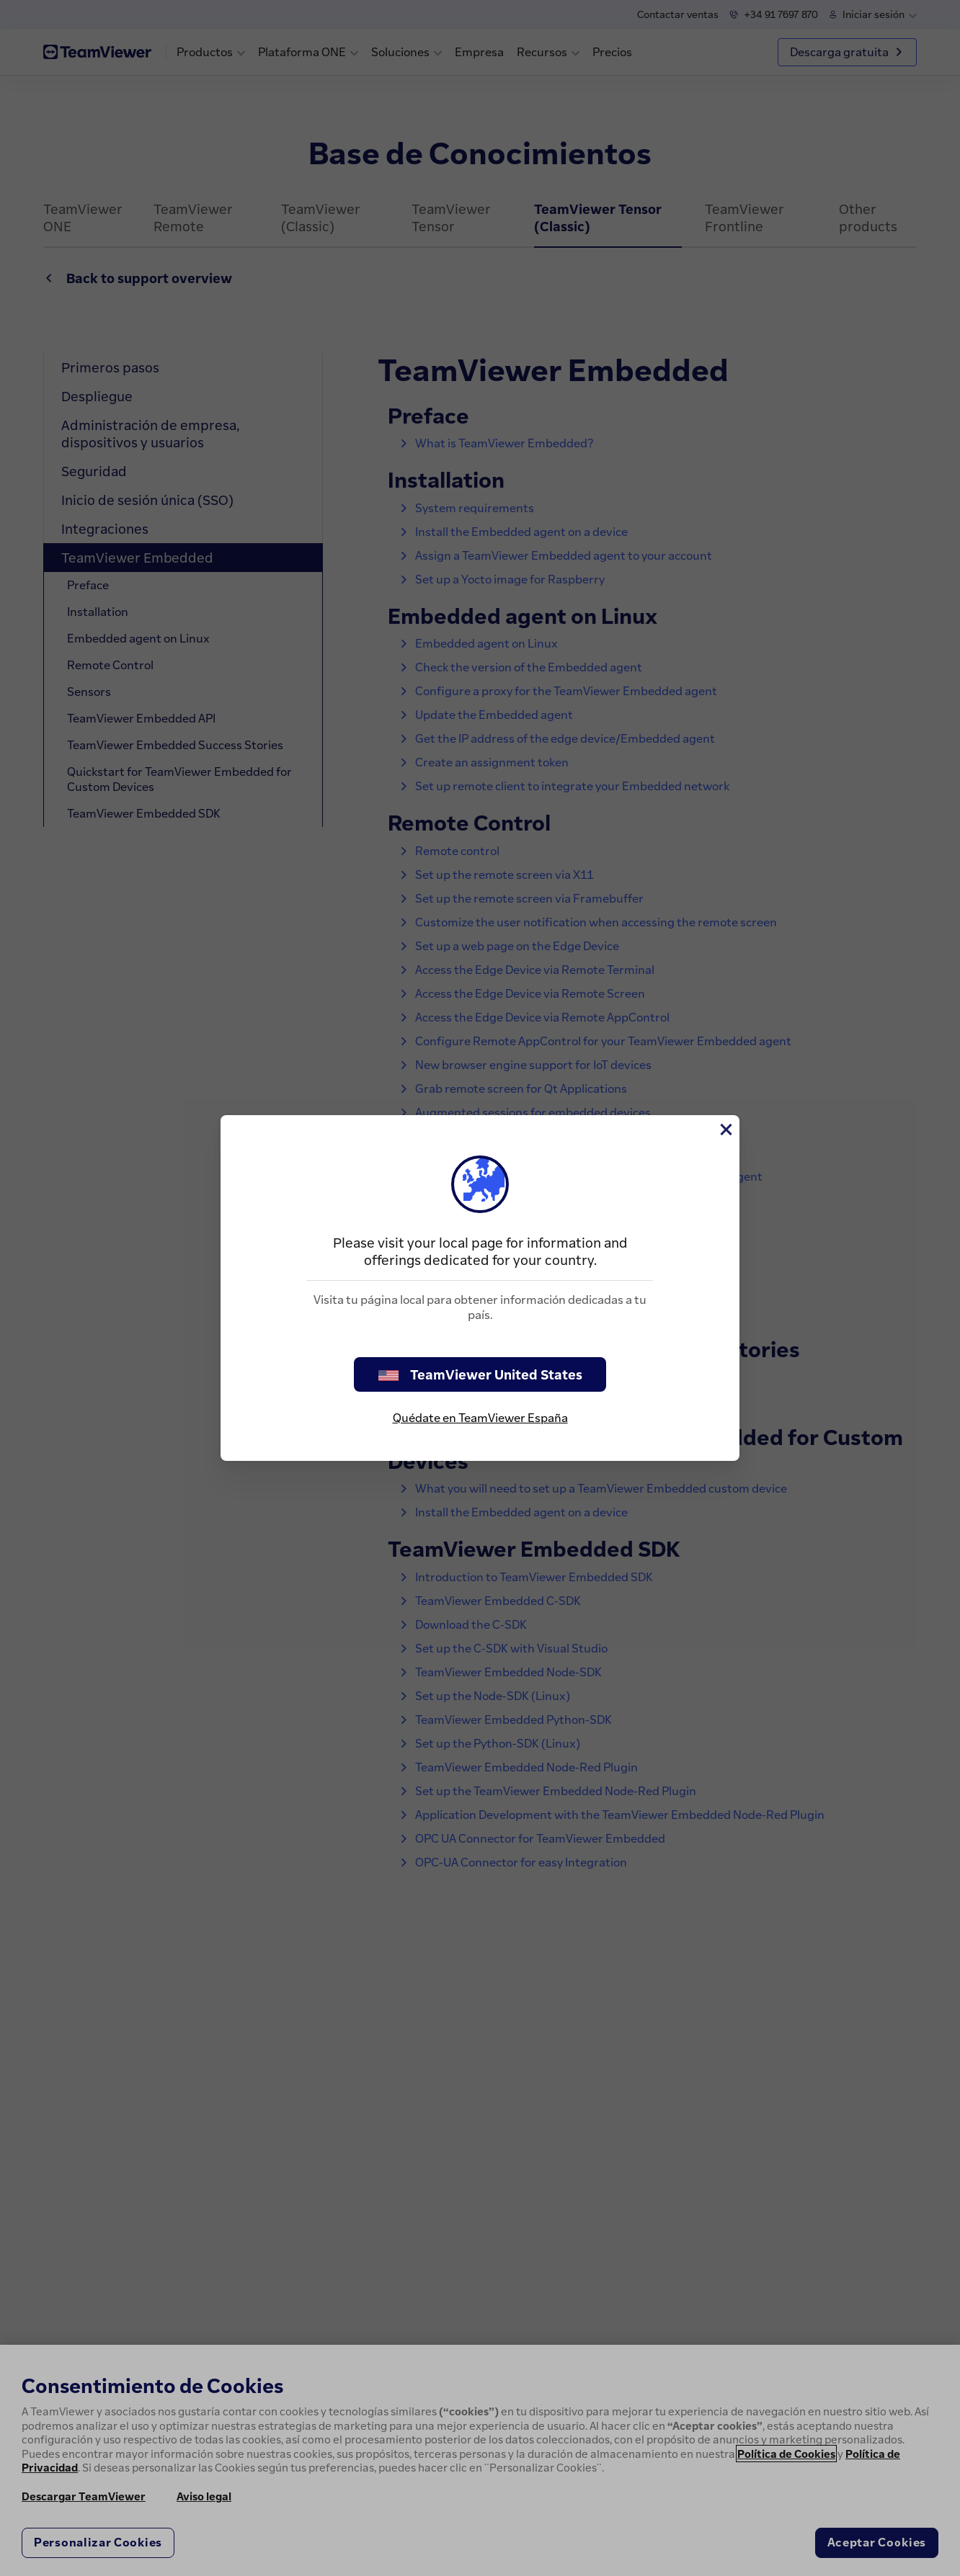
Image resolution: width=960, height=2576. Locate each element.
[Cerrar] (725, 1129)
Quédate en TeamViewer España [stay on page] (480, 1418)
